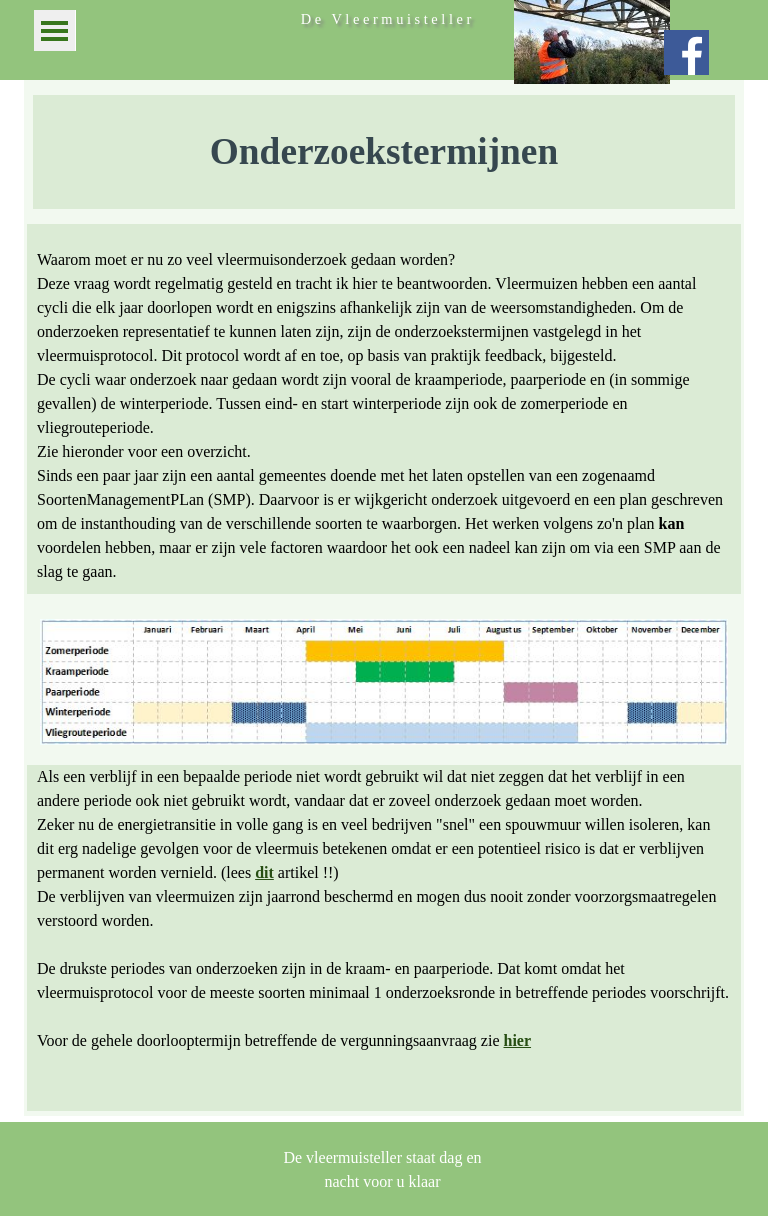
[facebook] (686, 52)
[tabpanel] (384, 152)
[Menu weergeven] (54, 30)
